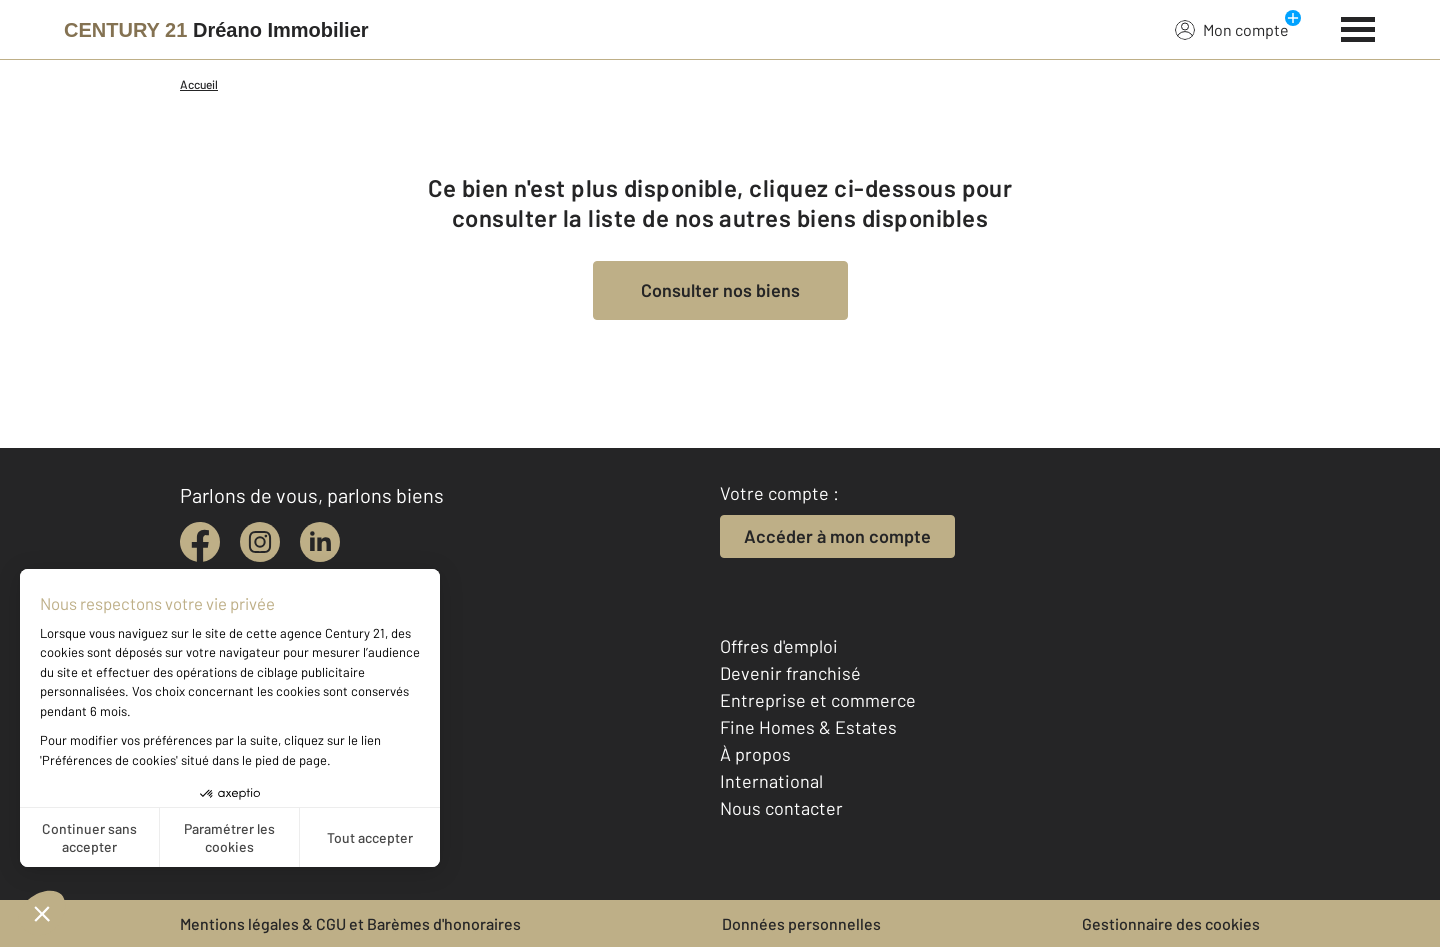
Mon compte (1232, 29)
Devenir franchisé (790, 673)
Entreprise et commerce (818, 700)
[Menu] (1358, 27)
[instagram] (260, 542)
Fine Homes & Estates (808, 727)
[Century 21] (216, 30)
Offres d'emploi (779, 646)
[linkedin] (320, 542)
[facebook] (200, 542)
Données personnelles (801, 923)
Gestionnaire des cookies (1171, 923)
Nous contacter (781, 808)
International (771, 781)
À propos (755, 754)
